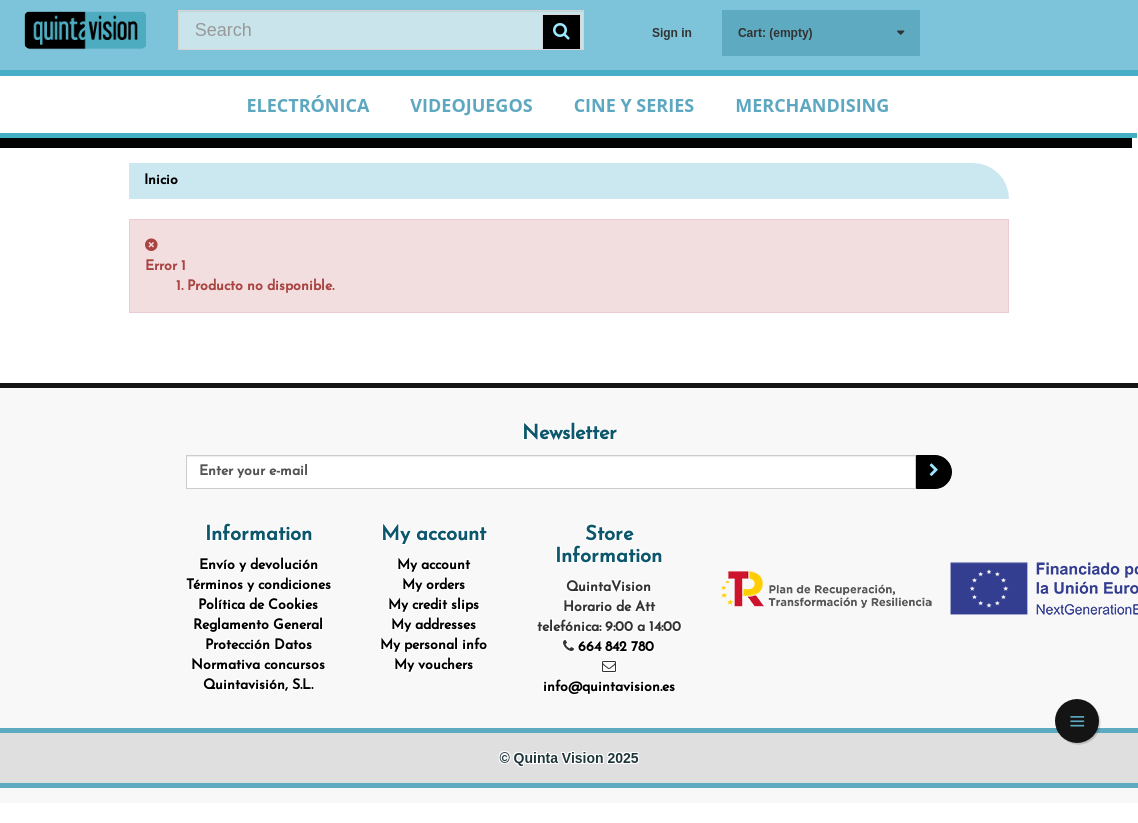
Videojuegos (471, 105)
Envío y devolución (258, 565)
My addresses (433, 625)
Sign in (672, 33)
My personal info (433, 645)
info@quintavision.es (609, 687)
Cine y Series (634, 105)
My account (433, 565)
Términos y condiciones (258, 585)
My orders (433, 585)
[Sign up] (934, 472)
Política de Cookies (258, 605)
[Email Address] (551, 472)
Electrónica (307, 105)
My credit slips (433, 605)
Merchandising (812, 105)
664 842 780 (616, 647)
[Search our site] (381, 30)
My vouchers (433, 665)
